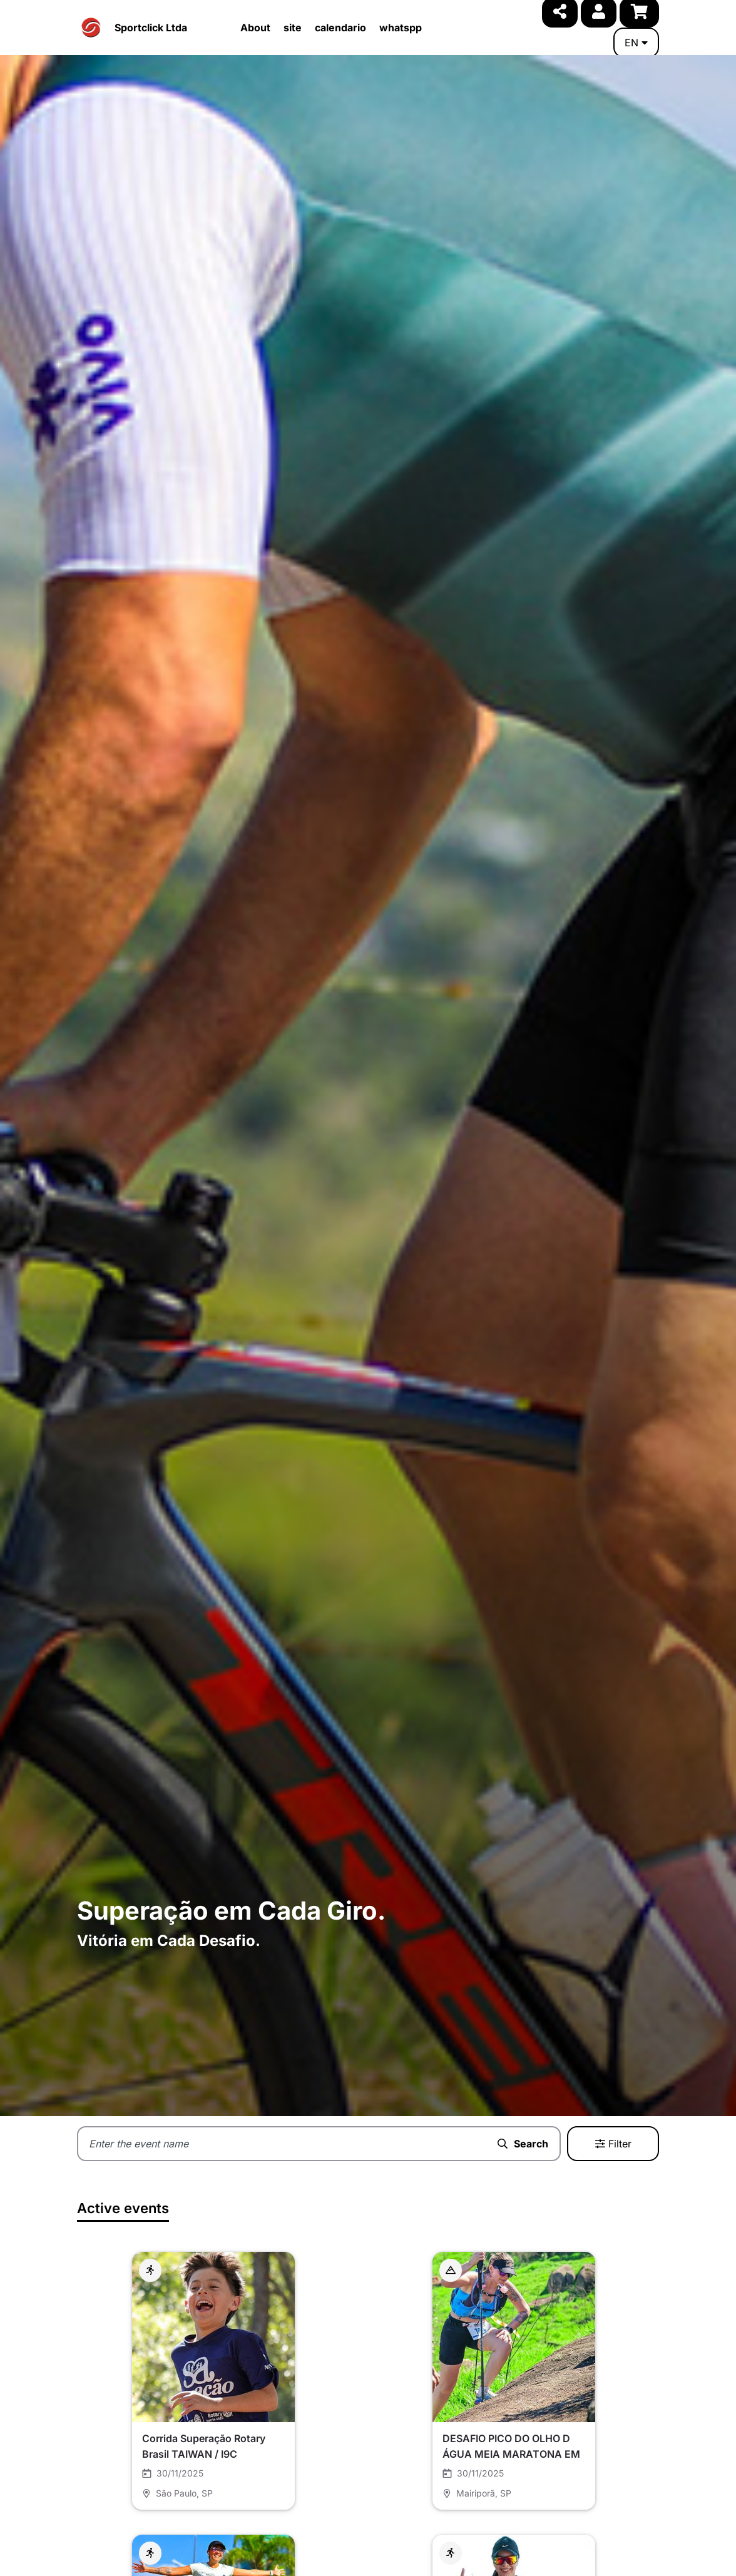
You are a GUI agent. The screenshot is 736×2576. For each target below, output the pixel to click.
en (636, 42)
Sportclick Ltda (151, 27)
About (255, 27)
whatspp (400, 27)
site (293, 27)
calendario (340, 27)
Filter (613, 2143)
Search (523, 2143)
